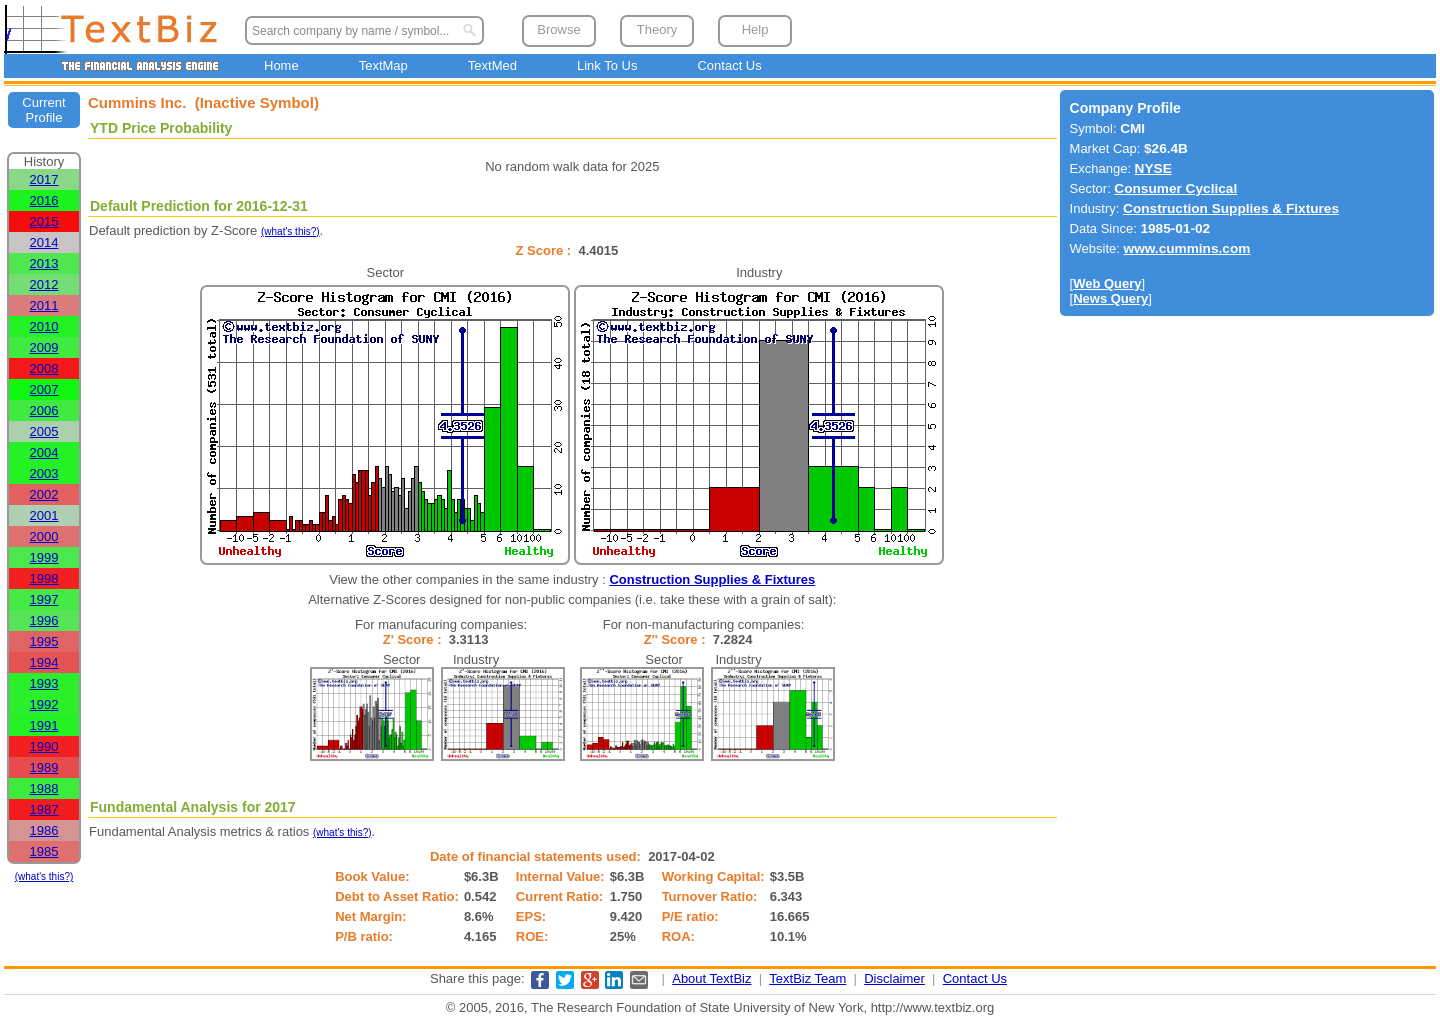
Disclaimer (894, 978)
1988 (44, 788)
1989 (44, 767)
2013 (44, 263)
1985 (44, 851)
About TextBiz (711, 978)
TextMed (492, 65)
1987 (44, 809)
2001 (44, 515)
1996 (44, 620)
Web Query (1107, 283)
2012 (44, 284)
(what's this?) (44, 876)
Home (281, 65)
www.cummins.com (1187, 248)
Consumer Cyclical (1175, 188)
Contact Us (729, 65)
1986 (44, 830)
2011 (44, 305)
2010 (44, 326)
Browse (558, 29)
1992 (44, 704)
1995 (44, 641)
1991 (44, 725)
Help (755, 29)
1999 (44, 557)
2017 (44, 179)
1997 (44, 599)
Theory (657, 29)
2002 (44, 494)
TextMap (383, 65)
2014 (44, 242)
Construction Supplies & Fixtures (712, 579)
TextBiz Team (807, 978)
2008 (44, 368)
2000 (44, 536)
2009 (44, 347)
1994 (44, 662)
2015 (44, 221)
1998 (44, 578)
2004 (44, 452)
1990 (44, 746)
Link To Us (607, 65)
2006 (44, 410)
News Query (1110, 298)
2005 (44, 431)
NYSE (1153, 168)
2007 (44, 389)
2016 (44, 200)
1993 (44, 683)
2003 (44, 473)
